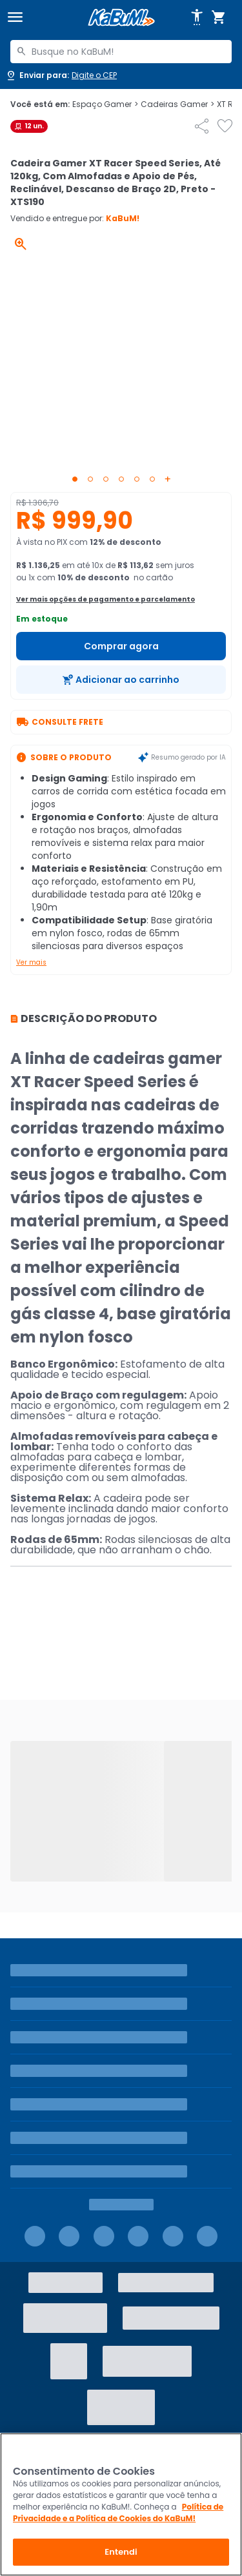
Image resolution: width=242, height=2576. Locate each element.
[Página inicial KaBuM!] (121, 17)
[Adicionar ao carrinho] (121, 679)
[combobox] (121, 51)
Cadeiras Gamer (177, 104)
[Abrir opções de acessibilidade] (196, 17)
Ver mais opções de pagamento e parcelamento (105, 599)
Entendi (121, 2552)
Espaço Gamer (105, 104)
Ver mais (31, 962)
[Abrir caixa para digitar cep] (61, 75)
